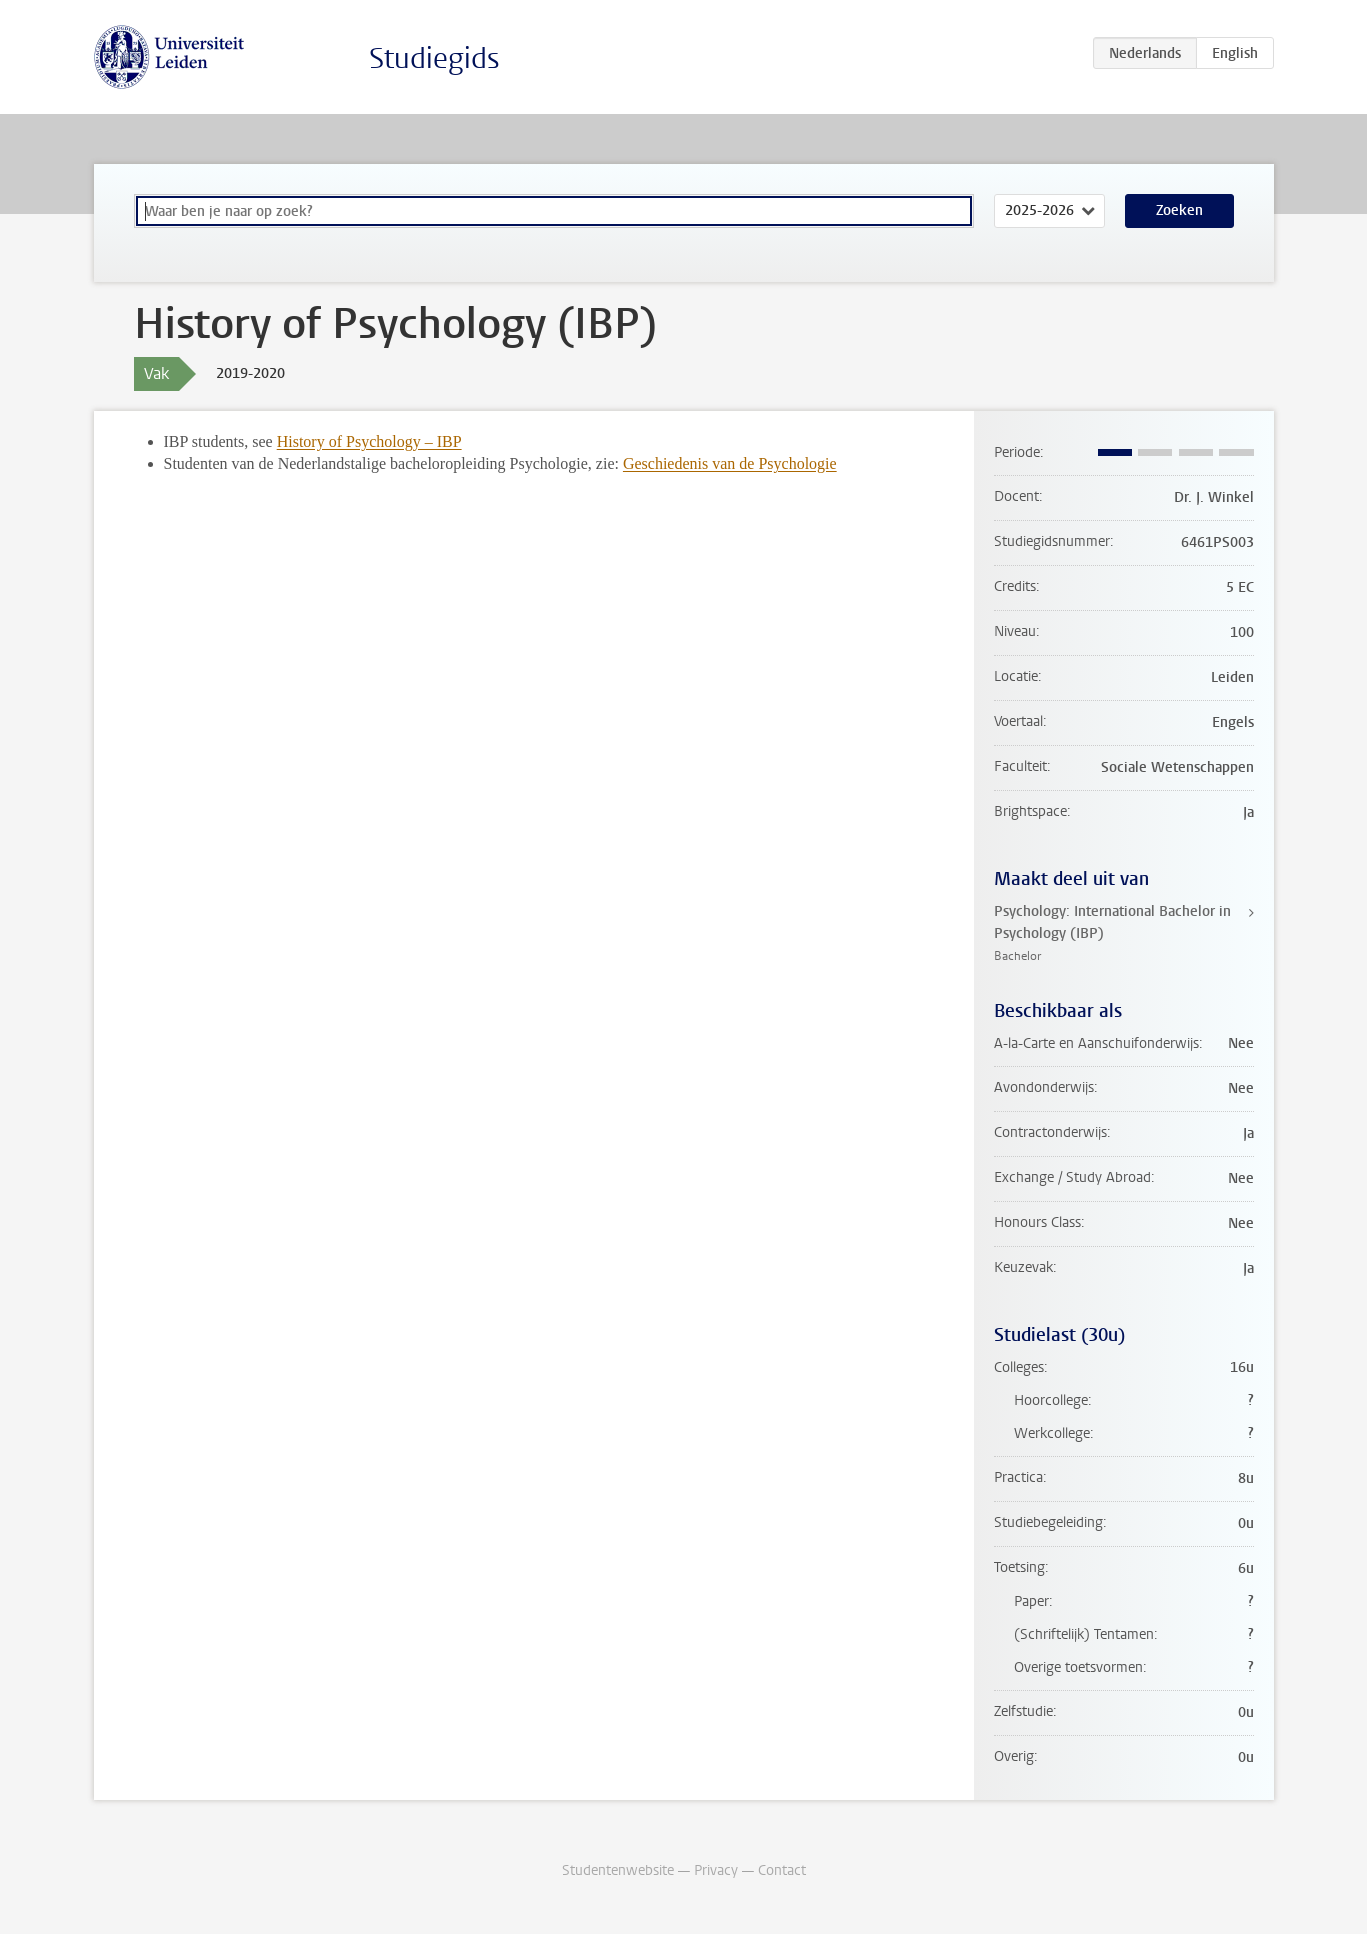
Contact (782, 1870)
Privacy (716, 1870)
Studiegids (434, 58)
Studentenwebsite (618, 1870)
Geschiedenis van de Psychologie (730, 463)
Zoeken (1179, 210)
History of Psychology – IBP (369, 441)
